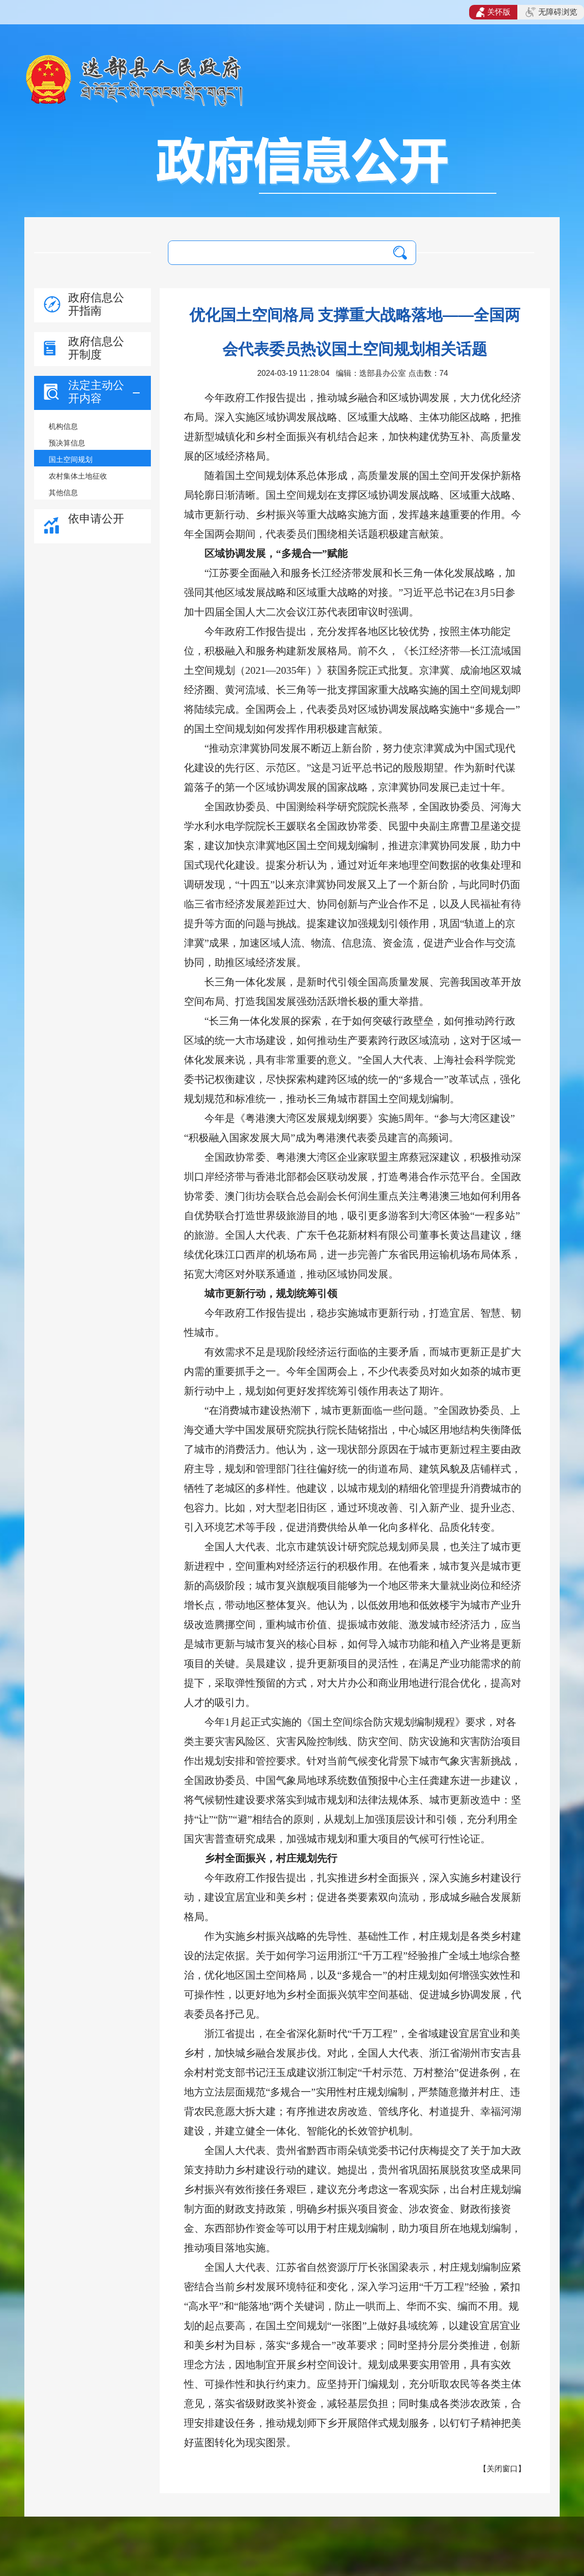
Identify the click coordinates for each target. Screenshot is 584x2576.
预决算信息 (67, 443)
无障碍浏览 (551, 12)
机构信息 (63, 426)
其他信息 (63, 492)
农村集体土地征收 (78, 476)
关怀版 (493, 12)
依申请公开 (96, 518)
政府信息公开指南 (96, 304)
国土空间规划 (70, 459)
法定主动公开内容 (96, 392)
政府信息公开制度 (96, 348)
